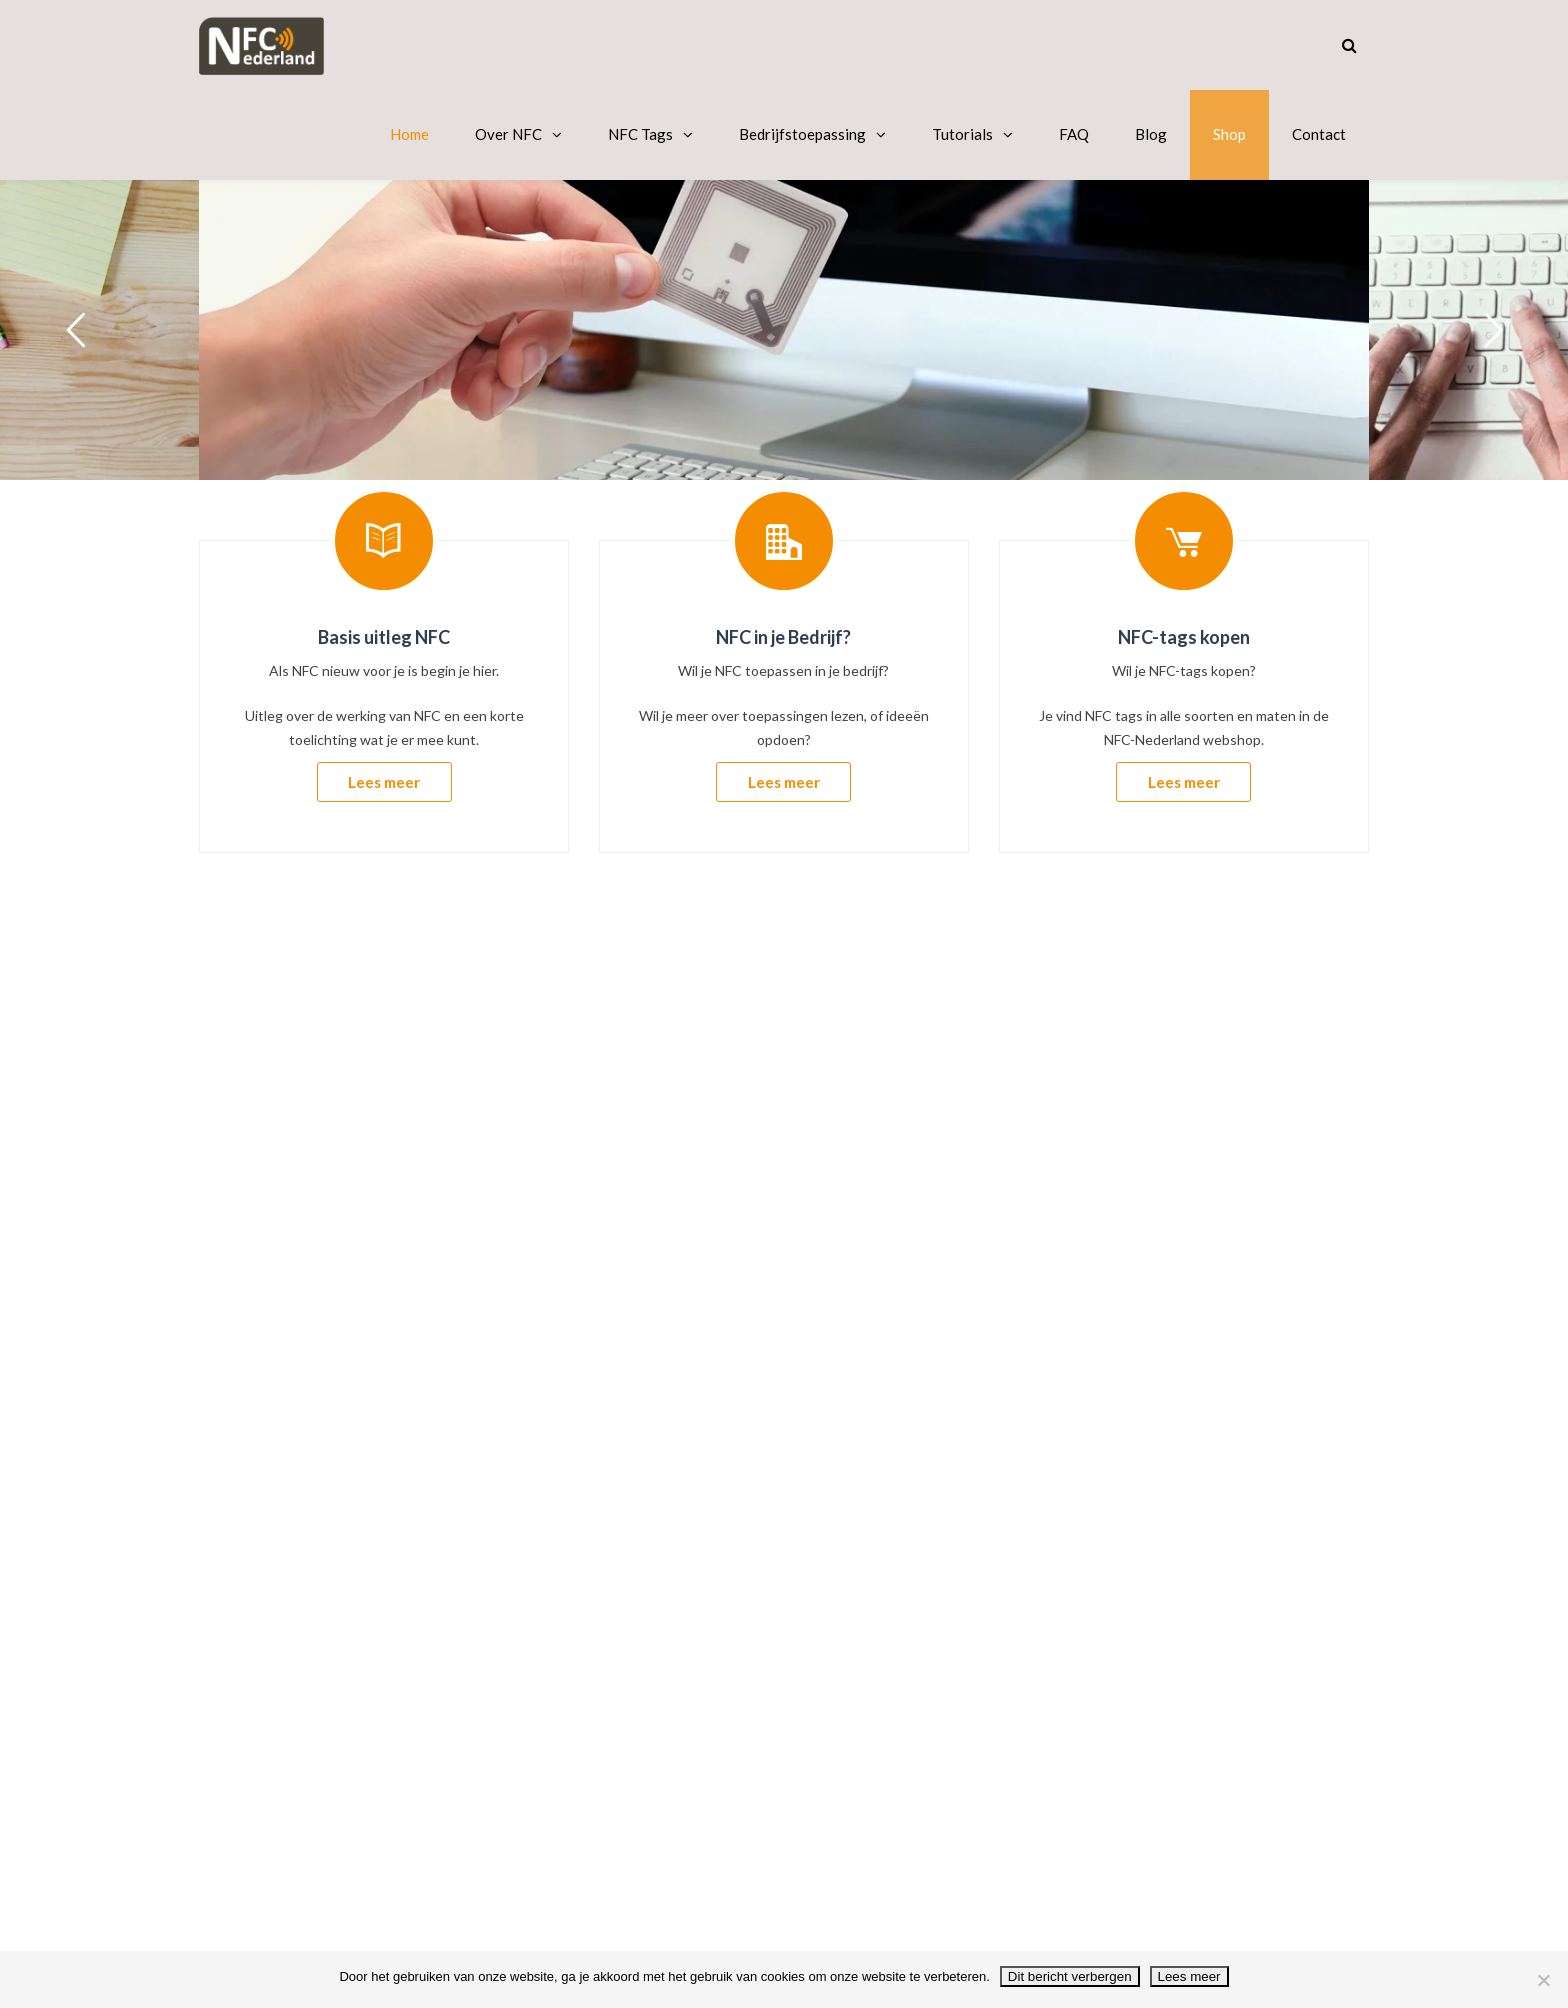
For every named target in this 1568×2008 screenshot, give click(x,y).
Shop (1229, 134)
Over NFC (508, 134)
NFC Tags (640, 134)
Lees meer (384, 782)
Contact (1319, 134)
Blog (1151, 134)
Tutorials (962, 134)
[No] (1543, 1980)
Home (409, 134)
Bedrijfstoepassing (802, 134)
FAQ (1074, 134)
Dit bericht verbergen (1070, 1976)
